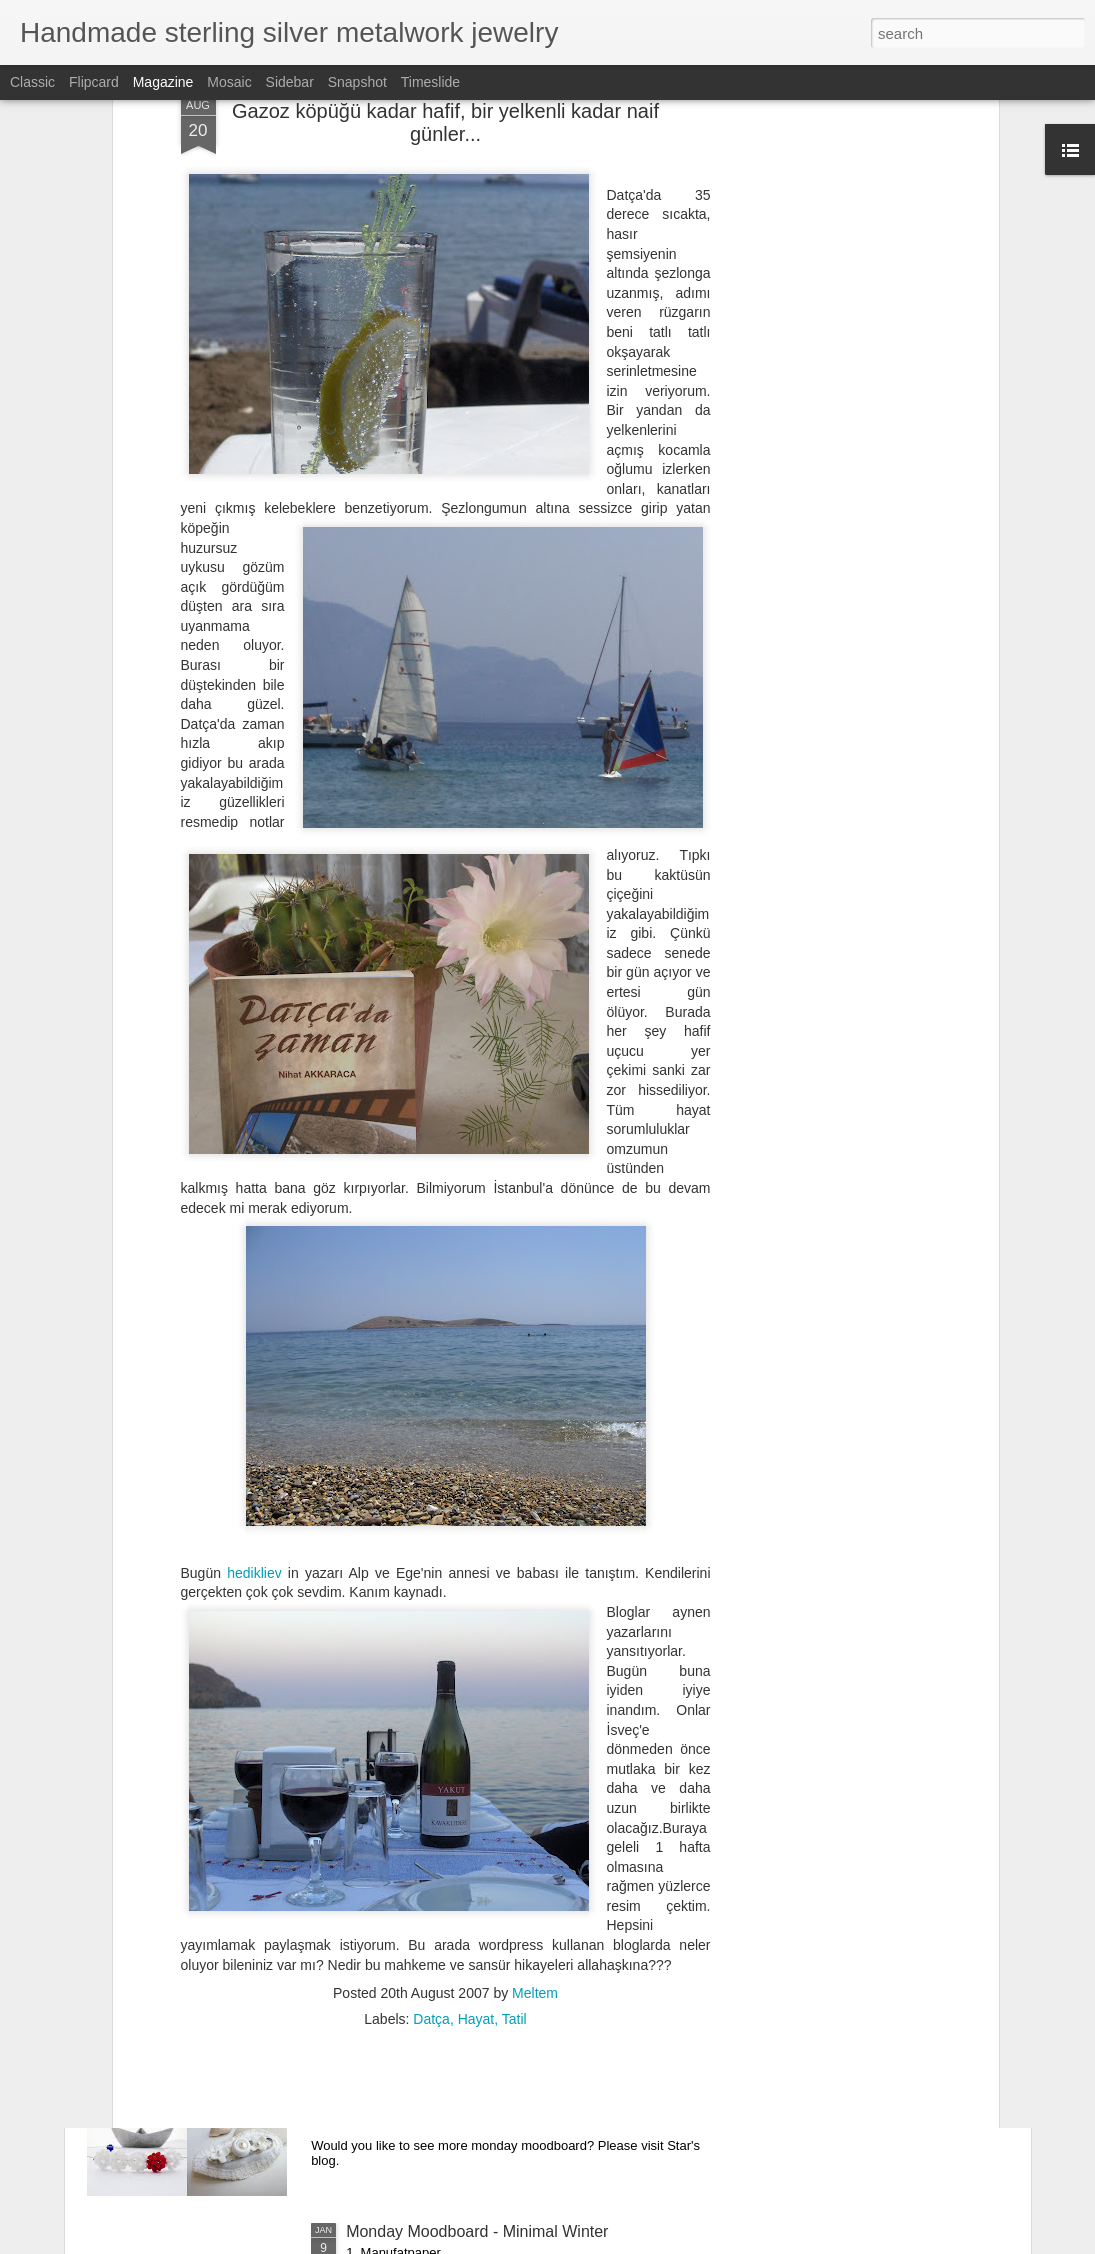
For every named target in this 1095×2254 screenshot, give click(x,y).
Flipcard (94, 82)
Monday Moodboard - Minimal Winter (477, 2231)
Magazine (163, 82)
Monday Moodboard (417, 2004)
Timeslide (430, 82)
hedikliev (254, 1380)
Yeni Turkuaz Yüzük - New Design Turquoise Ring (522, 1777)
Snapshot (357, 82)
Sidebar (290, 82)
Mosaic (229, 82)
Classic (32, 82)
